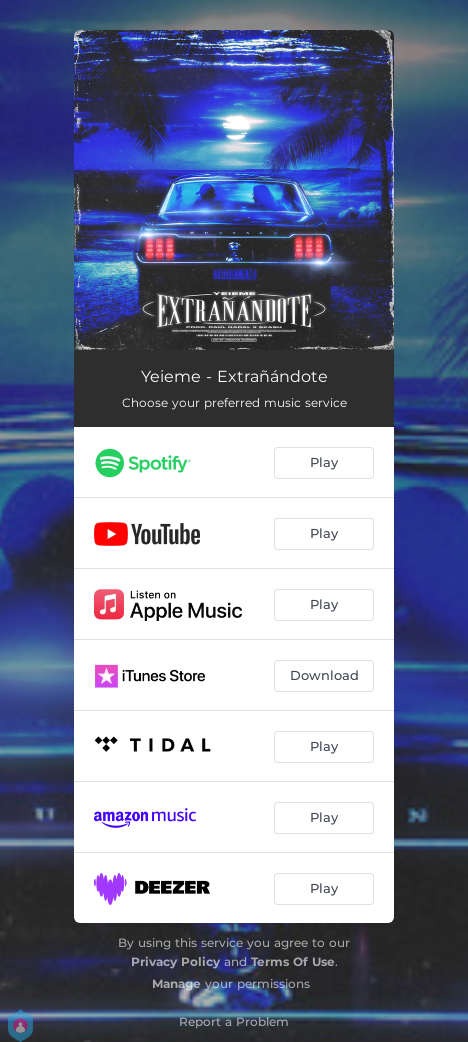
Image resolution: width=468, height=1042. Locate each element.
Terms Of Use (293, 961)
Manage (176, 983)
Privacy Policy (175, 961)
